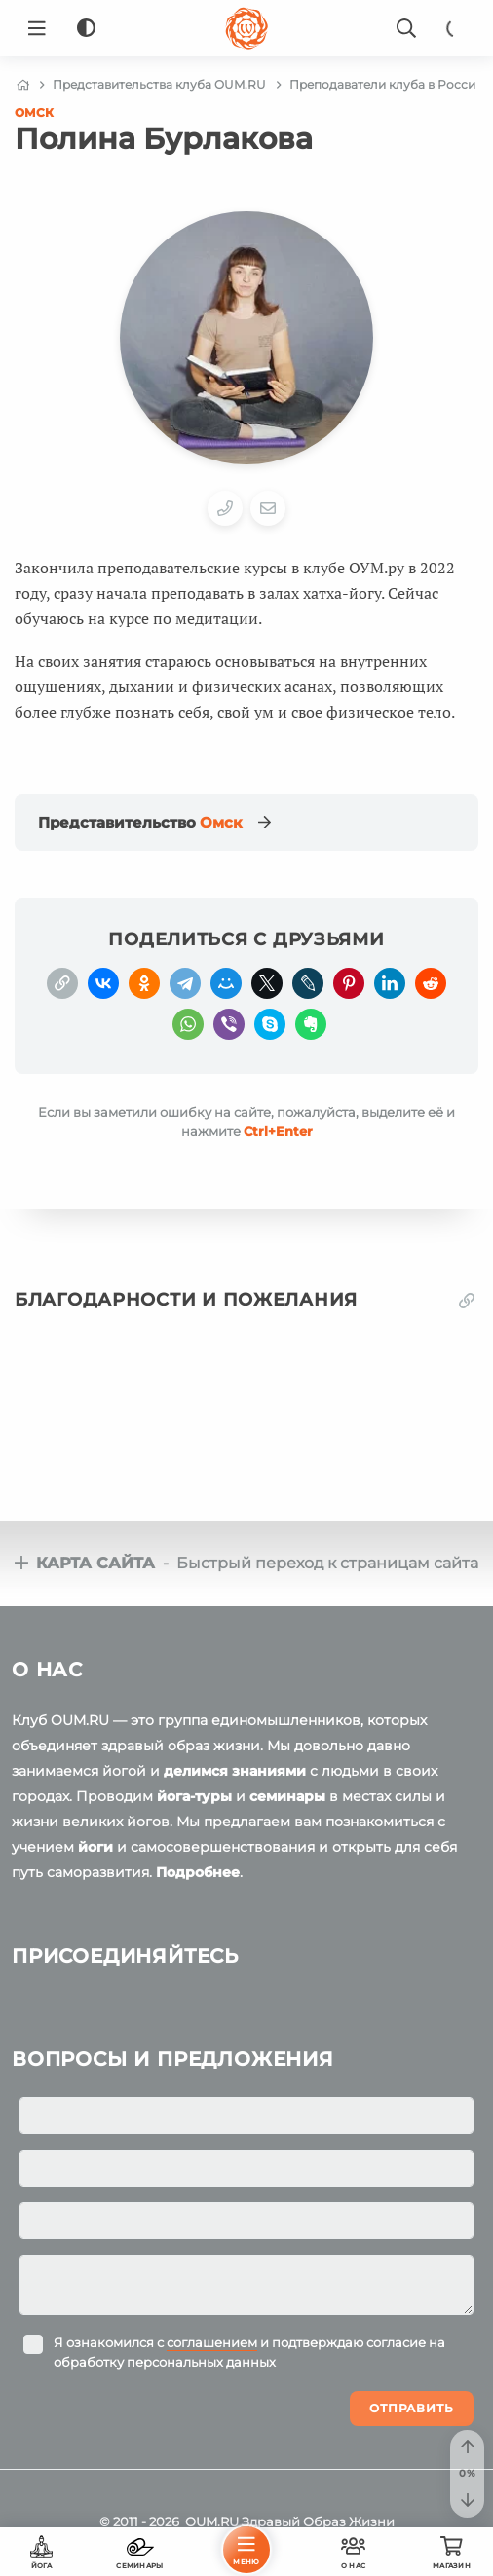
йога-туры (194, 1796)
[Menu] (37, 28)
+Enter (278, 1131)
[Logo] (246, 28)
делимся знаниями (235, 1771)
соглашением (212, 2342)
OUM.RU (212, 2521)
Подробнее (198, 1872)
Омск (34, 112)
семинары (287, 1796)
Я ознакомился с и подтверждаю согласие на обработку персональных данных (249, 2352)
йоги (95, 1847)
